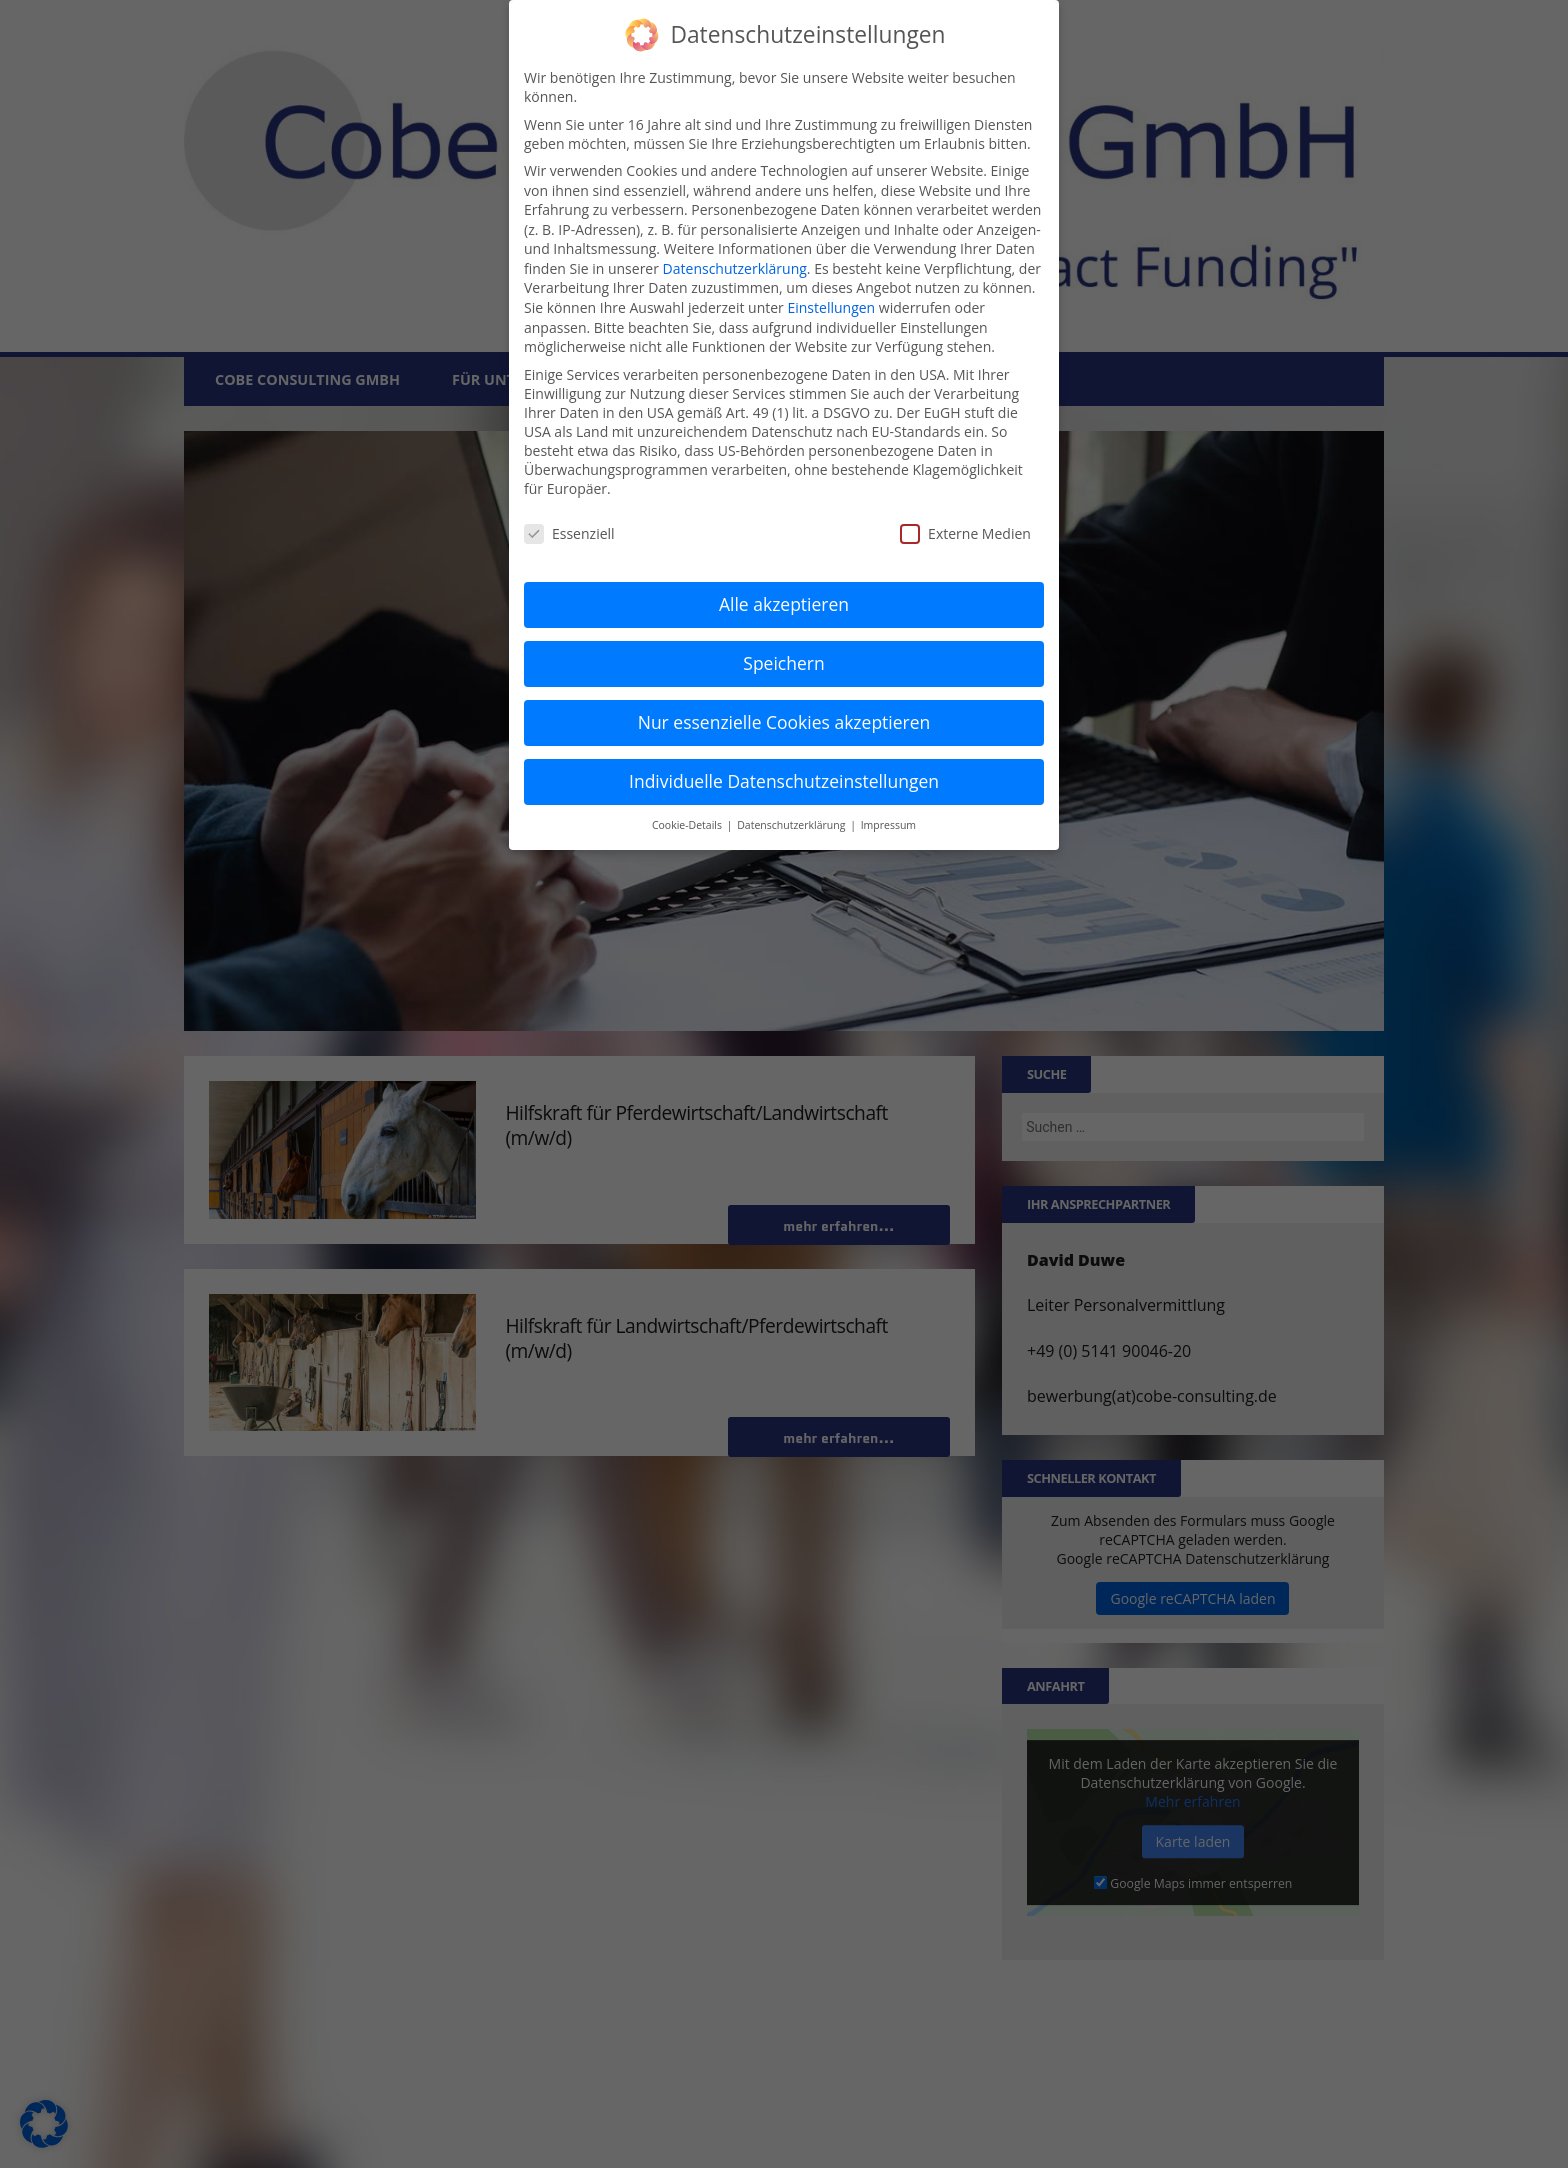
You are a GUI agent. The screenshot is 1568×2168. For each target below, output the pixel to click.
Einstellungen (831, 307)
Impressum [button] (888, 824)
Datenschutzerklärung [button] (792, 824)
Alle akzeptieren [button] (784, 604)
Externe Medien (965, 533)
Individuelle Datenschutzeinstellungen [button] (784, 780)
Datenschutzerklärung (735, 267)
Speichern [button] (783, 663)
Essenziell (569, 533)
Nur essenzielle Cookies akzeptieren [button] (784, 722)
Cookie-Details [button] (688, 824)
